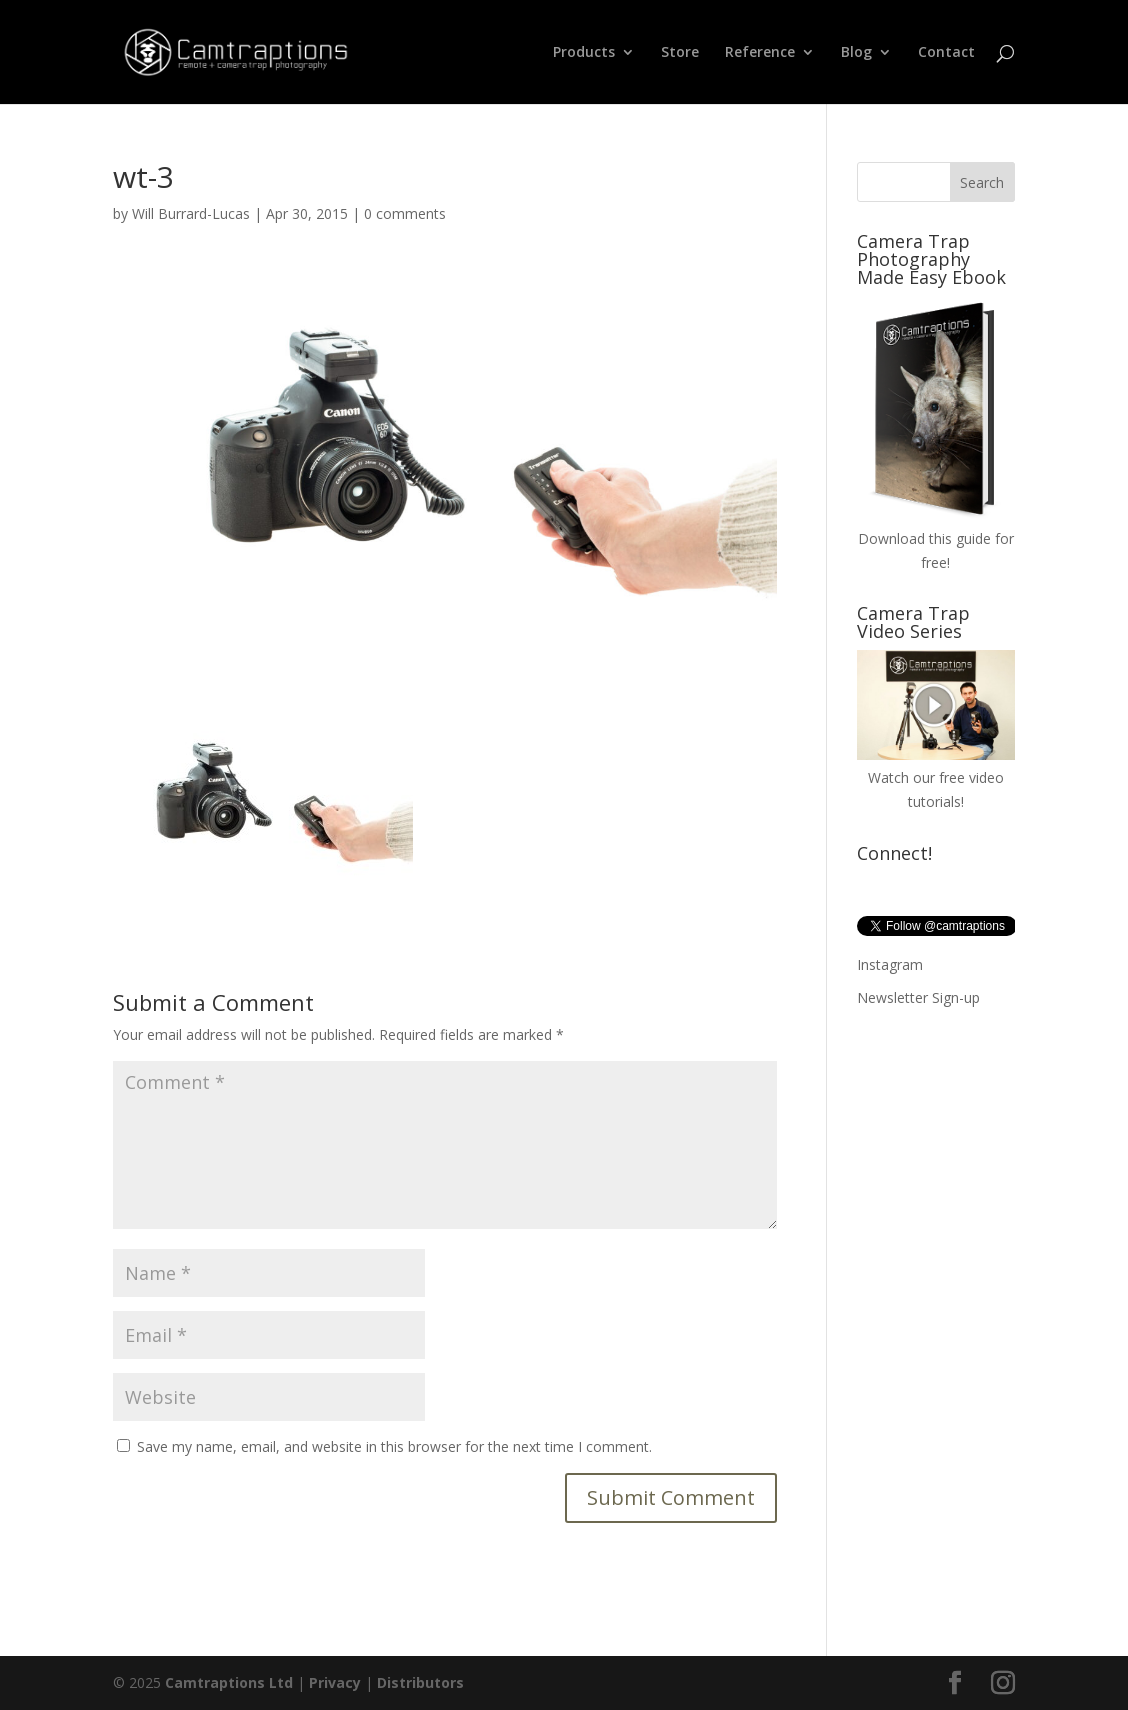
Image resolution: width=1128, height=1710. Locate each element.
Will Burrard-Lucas (191, 213)
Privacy (335, 1682)
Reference (760, 53)
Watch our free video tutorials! (936, 778)
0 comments (405, 213)
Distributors (420, 1682)
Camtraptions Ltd (229, 1682)
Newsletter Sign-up (918, 997)
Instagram (890, 964)
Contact (946, 53)
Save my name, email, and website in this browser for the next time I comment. (394, 1446)
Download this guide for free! (936, 538)
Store (680, 53)
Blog (856, 53)
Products (584, 53)
